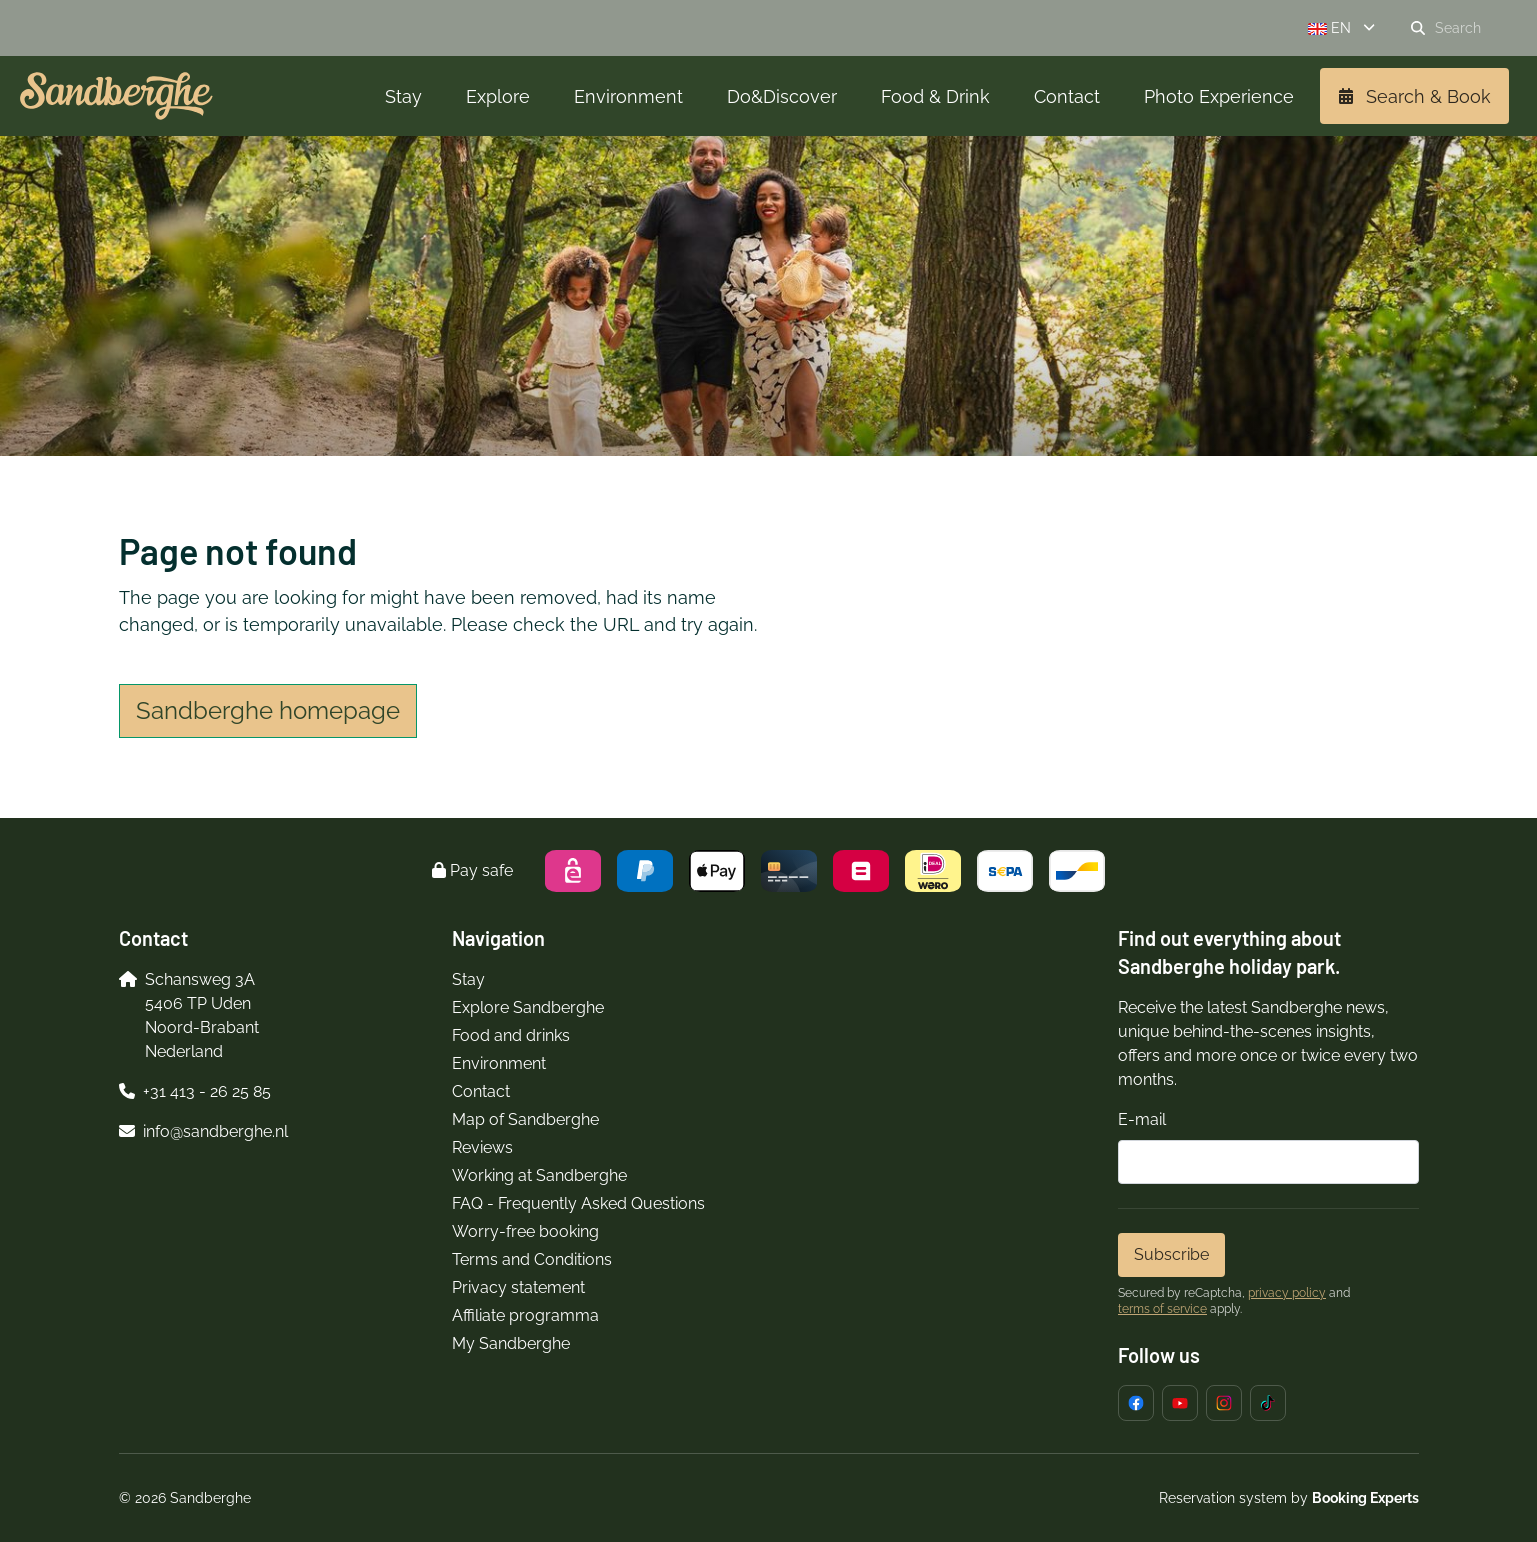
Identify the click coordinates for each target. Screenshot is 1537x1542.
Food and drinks (511, 1035)
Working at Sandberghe (539, 1175)
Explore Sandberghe (528, 1007)
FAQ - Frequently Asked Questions (578, 1203)
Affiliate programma (525, 1315)
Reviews (482, 1147)
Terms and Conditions (532, 1259)
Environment (499, 1063)
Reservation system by (1289, 1498)
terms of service (1162, 1309)
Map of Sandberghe (525, 1119)
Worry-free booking (525, 1231)
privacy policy (1287, 1293)
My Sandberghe (511, 1343)
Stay (468, 979)
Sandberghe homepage (268, 710)
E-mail (1142, 1119)
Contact (481, 1091)
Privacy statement (518, 1287)
